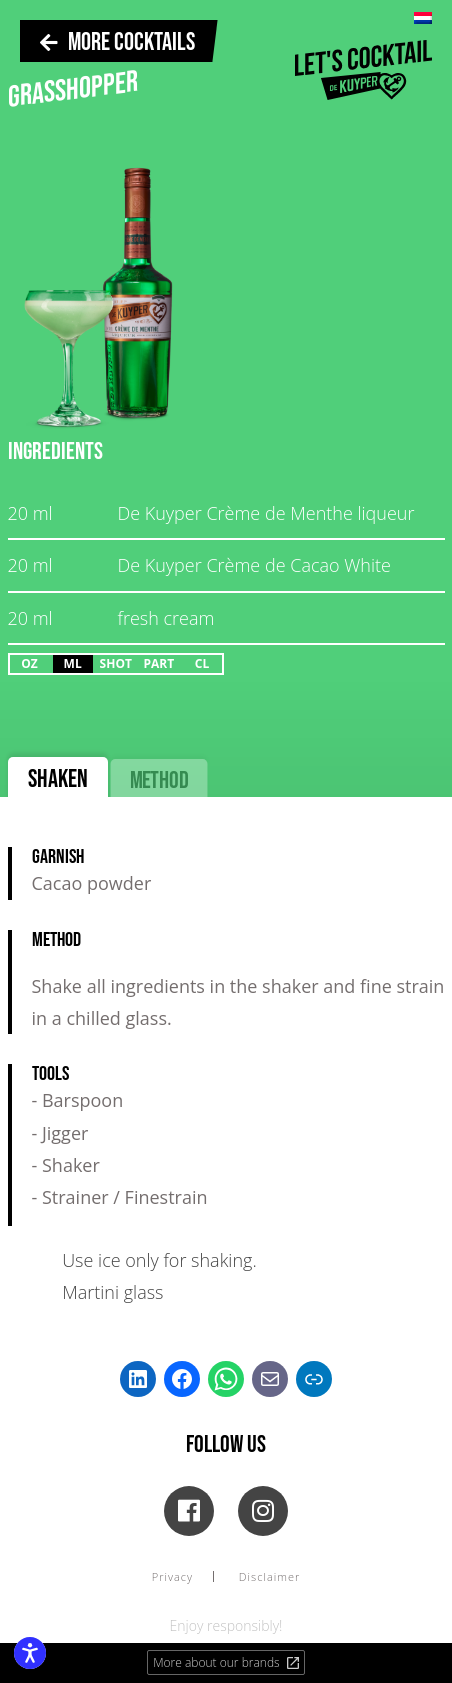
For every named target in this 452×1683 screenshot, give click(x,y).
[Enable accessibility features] (30, 1653)
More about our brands (227, 1662)
